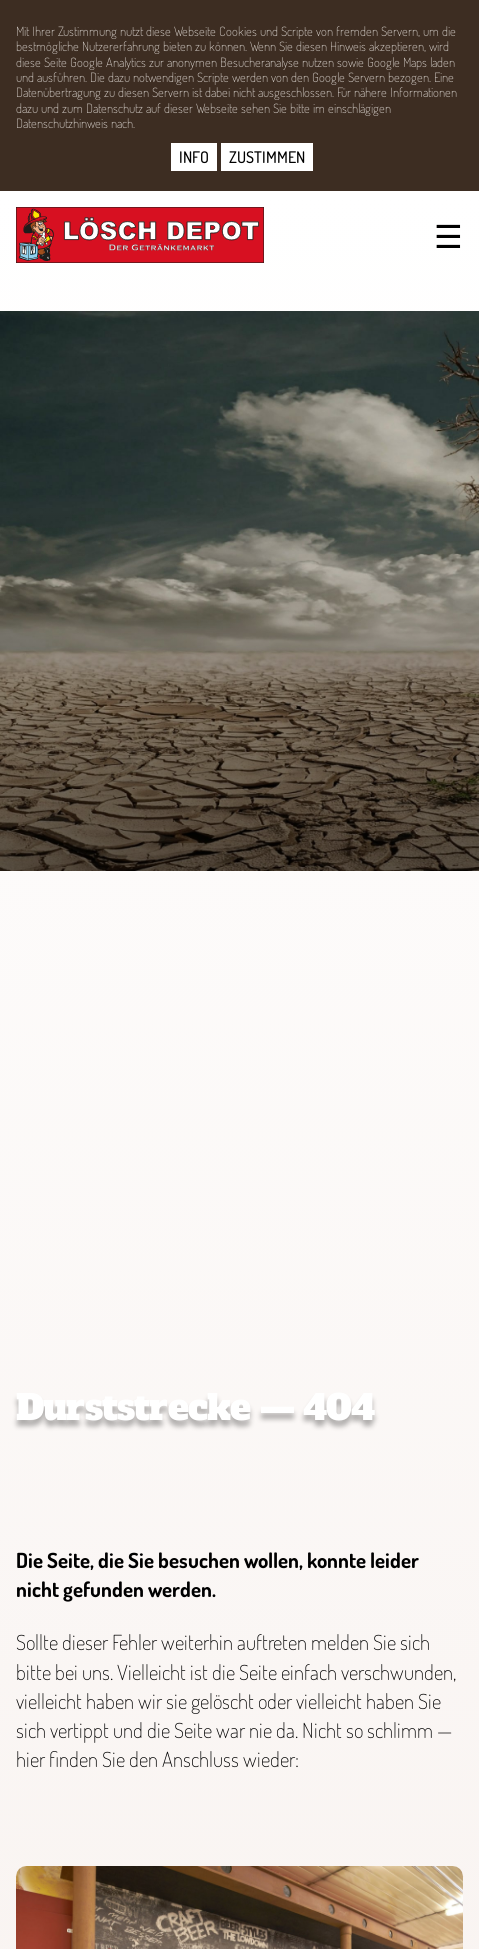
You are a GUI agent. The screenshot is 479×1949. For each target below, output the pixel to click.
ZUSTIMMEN (267, 157)
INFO (194, 157)
